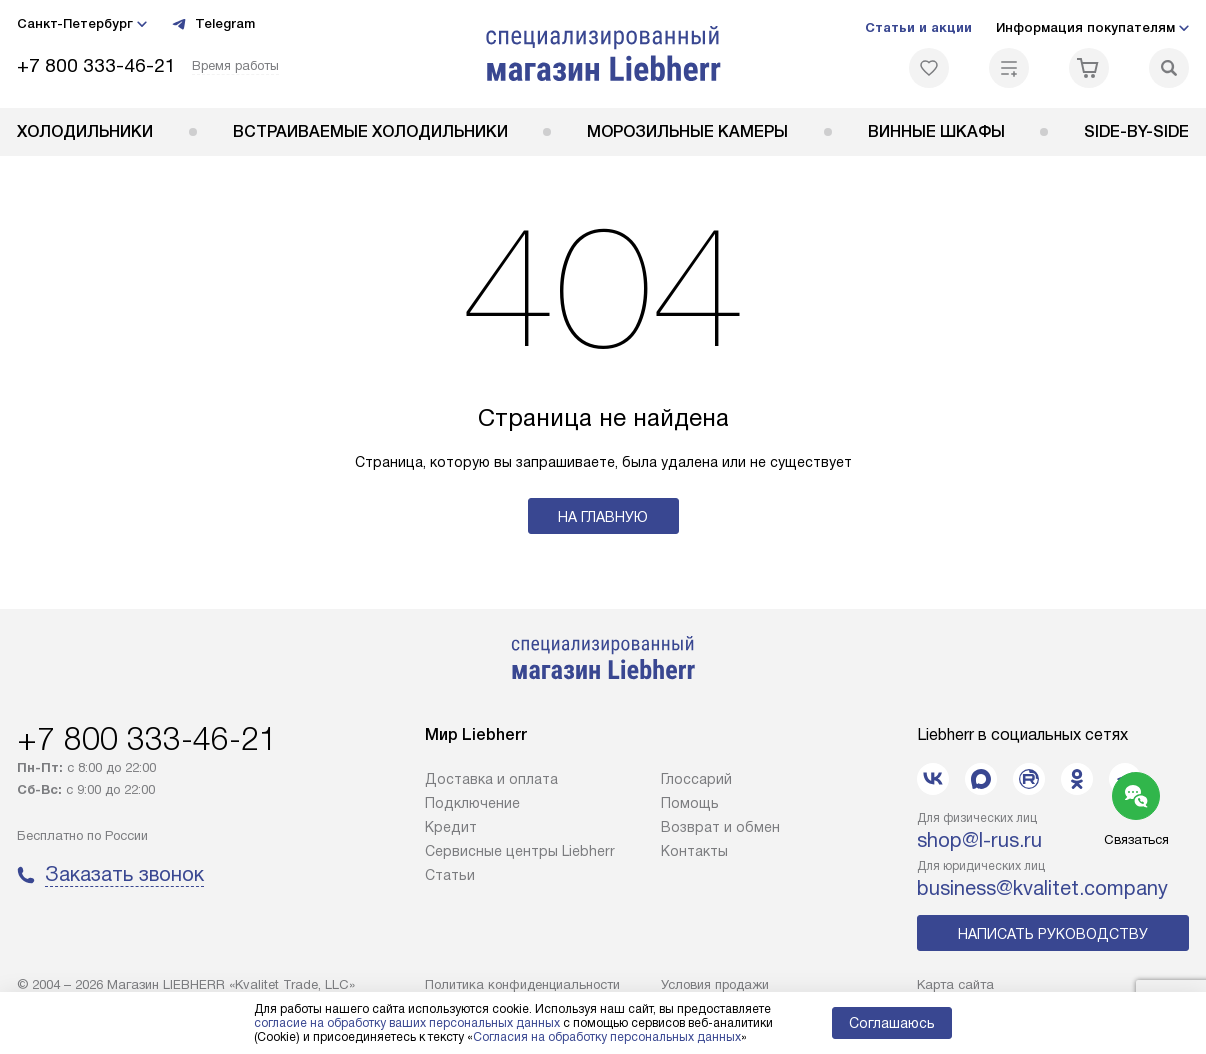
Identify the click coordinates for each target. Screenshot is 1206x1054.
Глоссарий (696, 779)
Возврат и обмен (720, 827)
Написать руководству (1053, 934)
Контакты (694, 851)
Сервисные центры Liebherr (520, 851)
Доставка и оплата (491, 779)
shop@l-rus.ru (979, 840)
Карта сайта (955, 984)
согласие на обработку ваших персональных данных (407, 1023)
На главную (603, 517)
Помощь (690, 803)
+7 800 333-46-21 (96, 65)
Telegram (213, 24)
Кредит (451, 827)
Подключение (472, 803)
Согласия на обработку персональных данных (607, 1037)
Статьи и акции (918, 27)
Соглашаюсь (892, 1023)
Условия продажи (715, 984)
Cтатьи (450, 875)
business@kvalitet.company (1042, 888)
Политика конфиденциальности (522, 984)
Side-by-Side (1136, 131)
